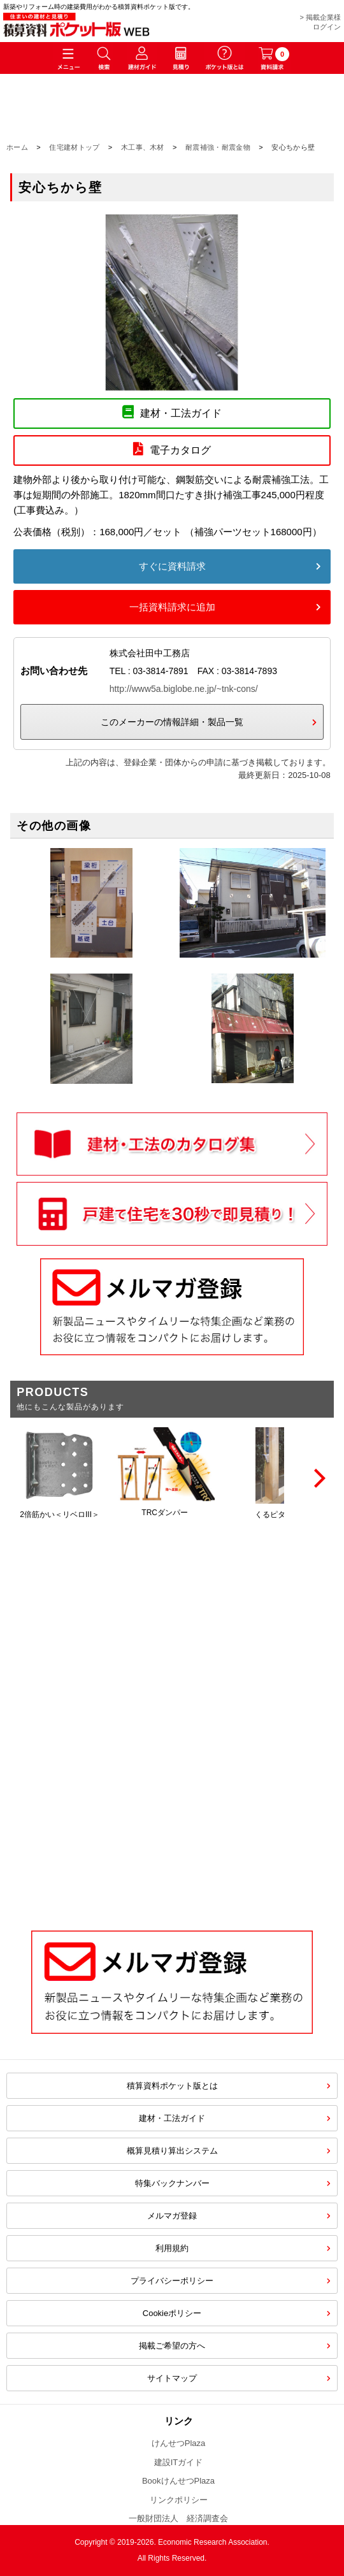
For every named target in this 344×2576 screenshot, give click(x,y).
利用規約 (172, 2248)
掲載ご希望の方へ (172, 2345)
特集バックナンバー (172, 2183)
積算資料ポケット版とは (172, 2085)
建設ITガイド (178, 2462)
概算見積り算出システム (172, 2150)
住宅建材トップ (74, 147)
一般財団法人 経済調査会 (178, 2518)
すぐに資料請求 (172, 566)
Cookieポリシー (172, 2313)
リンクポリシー (179, 2500)
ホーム (17, 147)
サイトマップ (172, 2378)
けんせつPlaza (179, 2443)
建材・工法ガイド (172, 2118)
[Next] (318, 1478)
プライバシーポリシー (172, 2280)
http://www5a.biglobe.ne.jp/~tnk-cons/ (184, 689)
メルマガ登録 (172, 2215)
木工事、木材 (142, 147)
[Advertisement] (172, 1809)
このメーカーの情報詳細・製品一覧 (172, 722)
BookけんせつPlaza (178, 2481)
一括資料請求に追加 (172, 606)
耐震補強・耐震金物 (217, 147)
